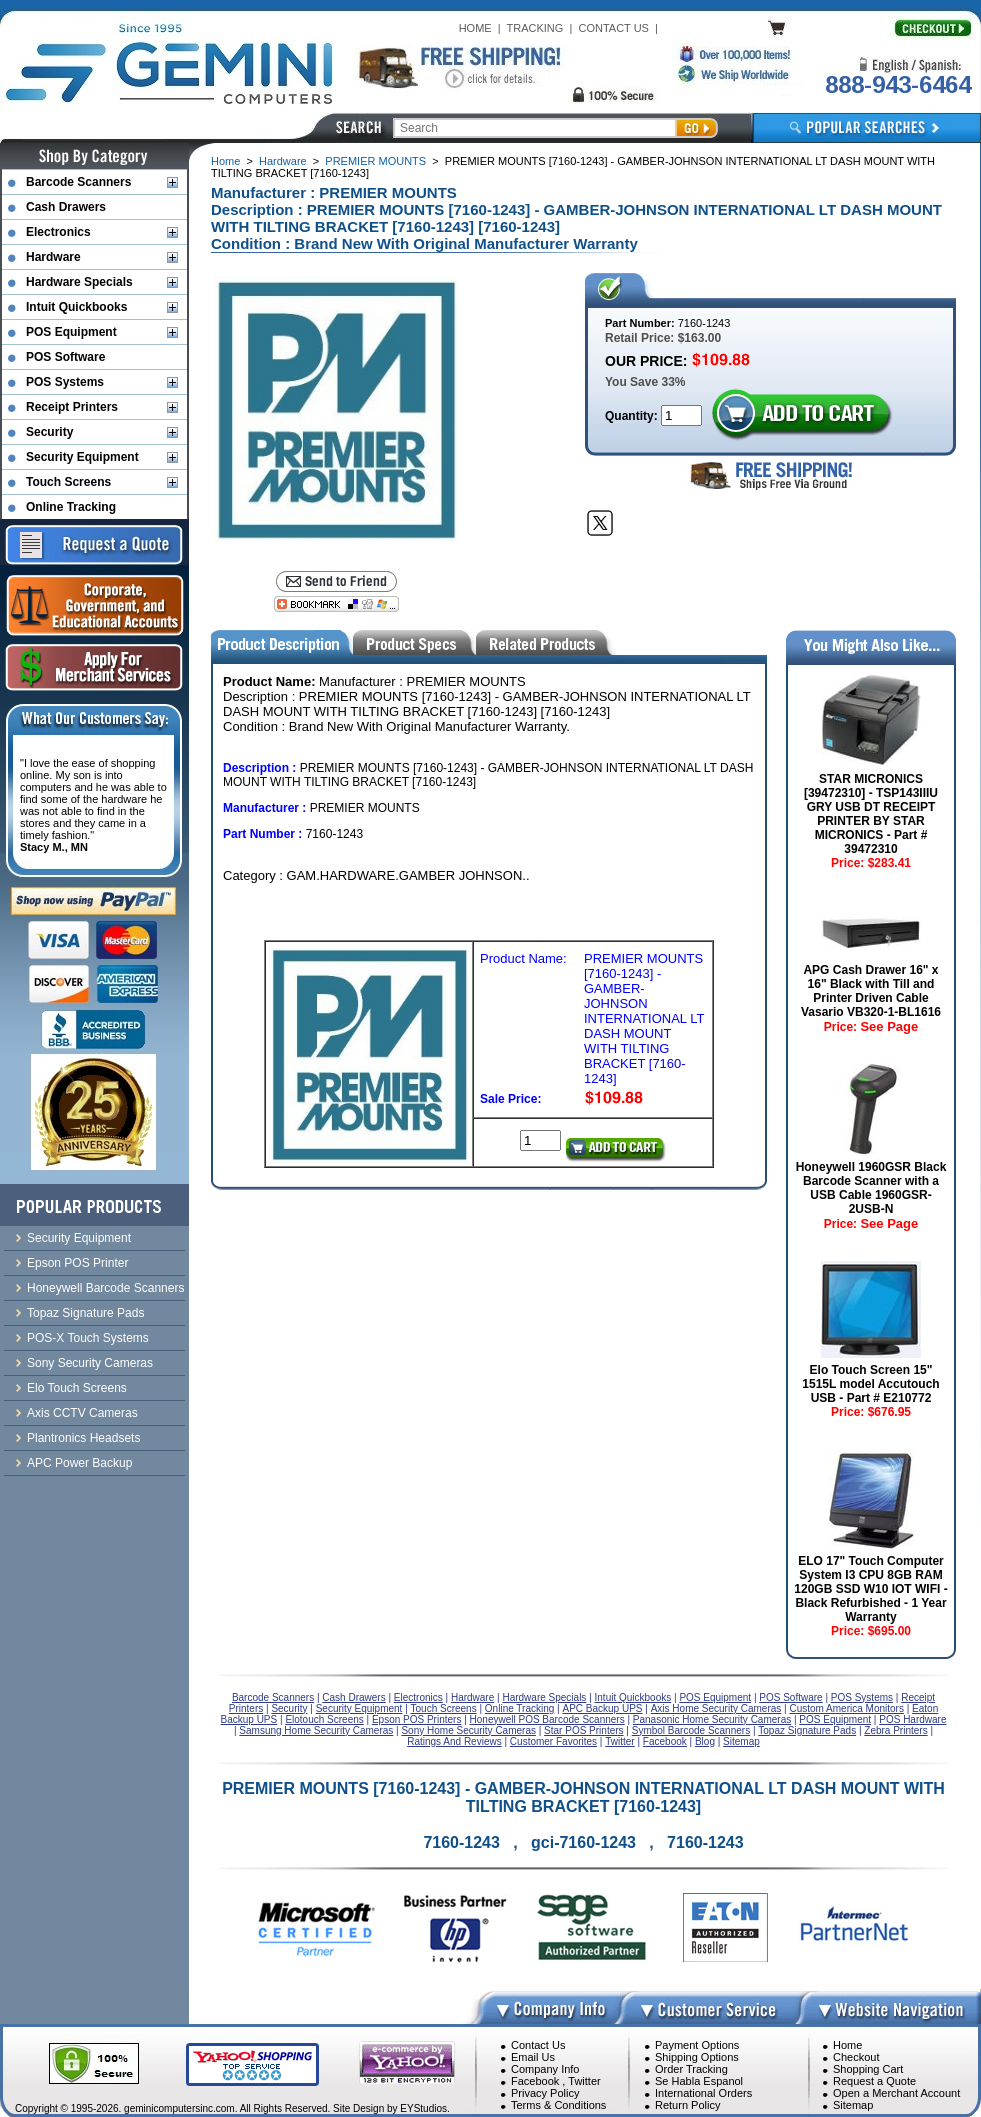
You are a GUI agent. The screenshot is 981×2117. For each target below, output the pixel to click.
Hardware (283, 161)
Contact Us (538, 2045)
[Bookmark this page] (336, 604)
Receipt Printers (72, 407)
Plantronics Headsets (83, 1438)
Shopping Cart (868, 2069)
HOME (475, 28)
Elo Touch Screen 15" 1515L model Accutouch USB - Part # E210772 (870, 1384)
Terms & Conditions (558, 2105)
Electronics (58, 232)
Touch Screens (68, 482)
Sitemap (853, 2105)
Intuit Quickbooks (76, 307)
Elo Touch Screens (77, 1388)
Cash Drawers (66, 207)
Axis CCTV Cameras (82, 1413)
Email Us (533, 2057)
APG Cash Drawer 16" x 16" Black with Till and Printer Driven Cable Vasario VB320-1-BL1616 (871, 991)
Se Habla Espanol (699, 2081)
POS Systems (65, 382)
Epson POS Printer (77, 1263)
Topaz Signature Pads (85, 1313)
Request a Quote (874, 2081)
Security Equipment (82, 457)
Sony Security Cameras (90, 1363)
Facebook (535, 2081)
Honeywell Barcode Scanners (105, 1288)
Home (225, 161)
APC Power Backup (79, 1463)
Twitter (584, 2081)
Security (49, 432)
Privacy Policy (545, 2093)
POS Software (65, 357)
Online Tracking (71, 507)
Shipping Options (697, 2057)
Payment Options (697, 2045)
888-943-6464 (898, 84)
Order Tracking (691, 2069)
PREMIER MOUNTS (375, 161)
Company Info (545, 2069)
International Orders (703, 2093)
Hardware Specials (79, 282)
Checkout (856, 2057)
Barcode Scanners (78, 182)
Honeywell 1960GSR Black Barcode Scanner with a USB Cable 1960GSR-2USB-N (871, 1188)
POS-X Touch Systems (88, 1338)
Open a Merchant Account (896, 2093)
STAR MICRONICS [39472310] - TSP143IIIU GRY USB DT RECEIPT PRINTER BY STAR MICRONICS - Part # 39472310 (871, 814)
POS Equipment (71, 332)
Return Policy (687, 2105)
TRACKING (535, 28)
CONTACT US (613, 28)
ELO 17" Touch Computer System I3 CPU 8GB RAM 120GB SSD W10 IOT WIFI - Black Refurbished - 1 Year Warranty (870, 1589)
